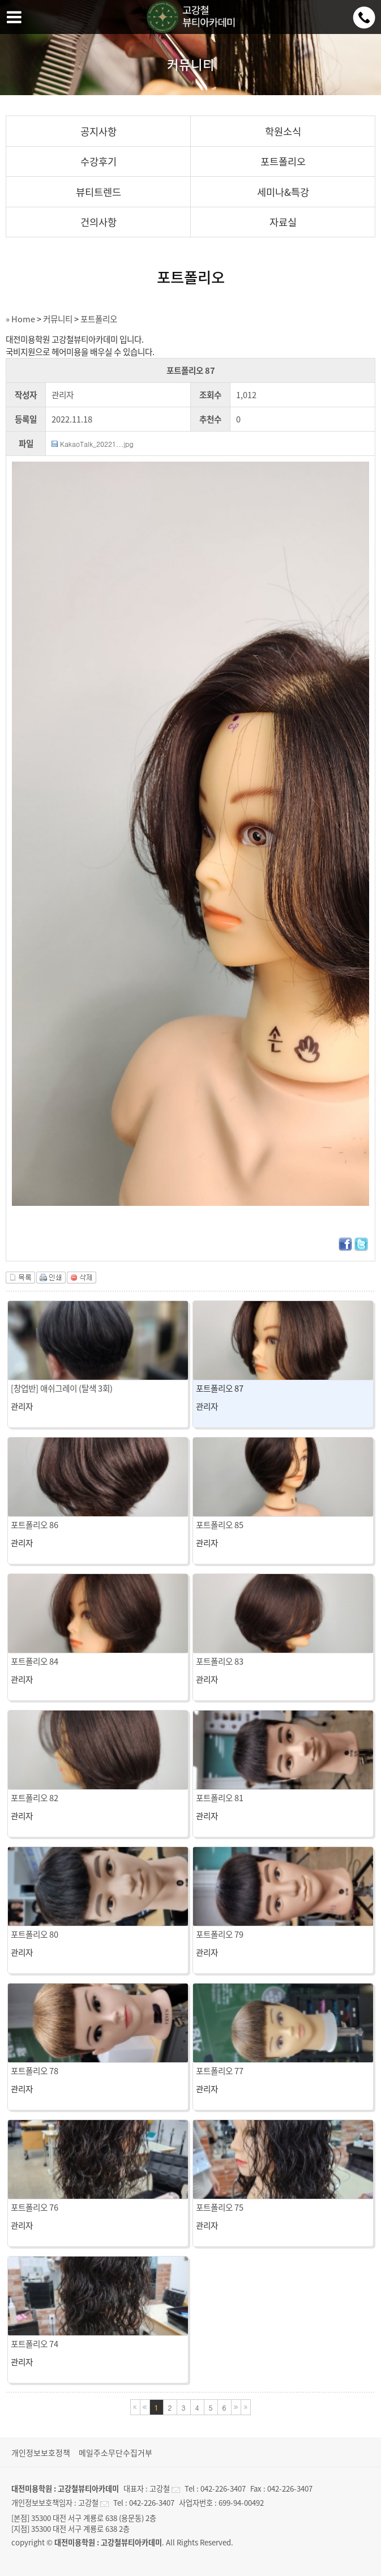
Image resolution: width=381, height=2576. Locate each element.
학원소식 (283, 131)
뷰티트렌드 (98, 192)
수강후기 (98, 161)
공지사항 (98, 131)
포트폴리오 (283, 161)
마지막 (246, 2407)
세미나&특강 (283, 192)
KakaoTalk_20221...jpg (97, 444)
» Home (20, 319)
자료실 (283, 222)
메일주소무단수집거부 (115, 2452)
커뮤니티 (57, 319)
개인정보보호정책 (40, 2452)
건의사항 (98, 222)
